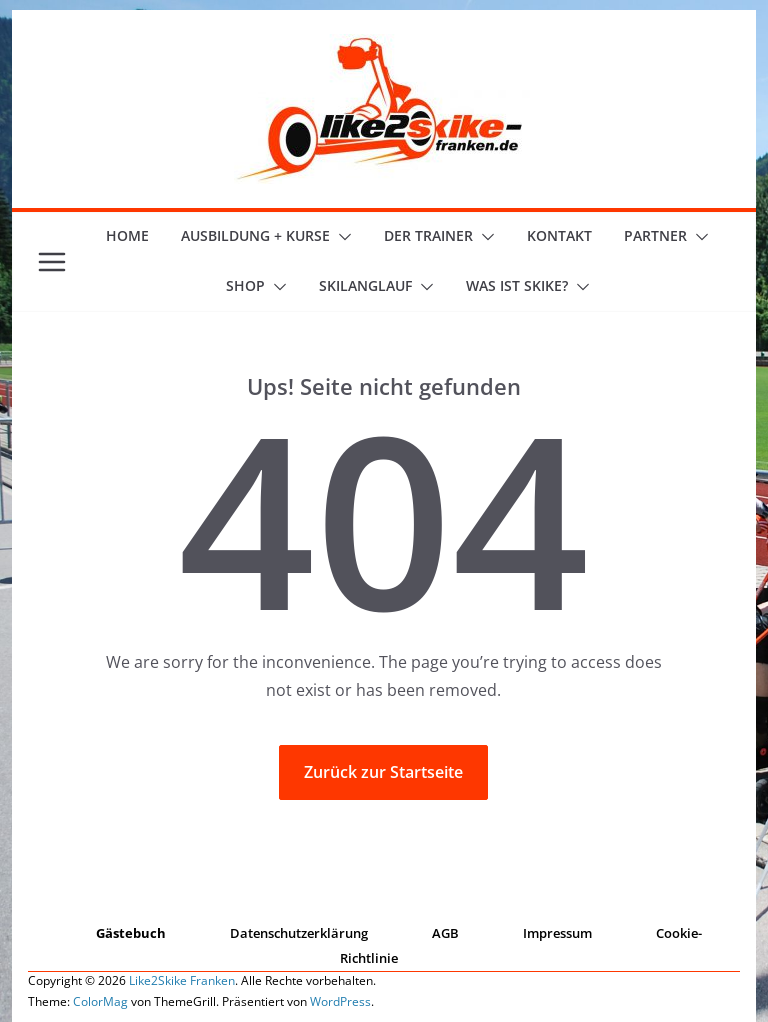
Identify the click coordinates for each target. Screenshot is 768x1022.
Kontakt (559, 235)
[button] (341, 237)
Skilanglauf (365, 285)
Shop (245, 285)
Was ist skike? (517, 285)
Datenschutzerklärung (299, 933)
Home (127, 235)
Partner (655, 235)
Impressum (557, 933)
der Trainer (428, 235)
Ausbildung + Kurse (255, 235)
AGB (445, 933)
